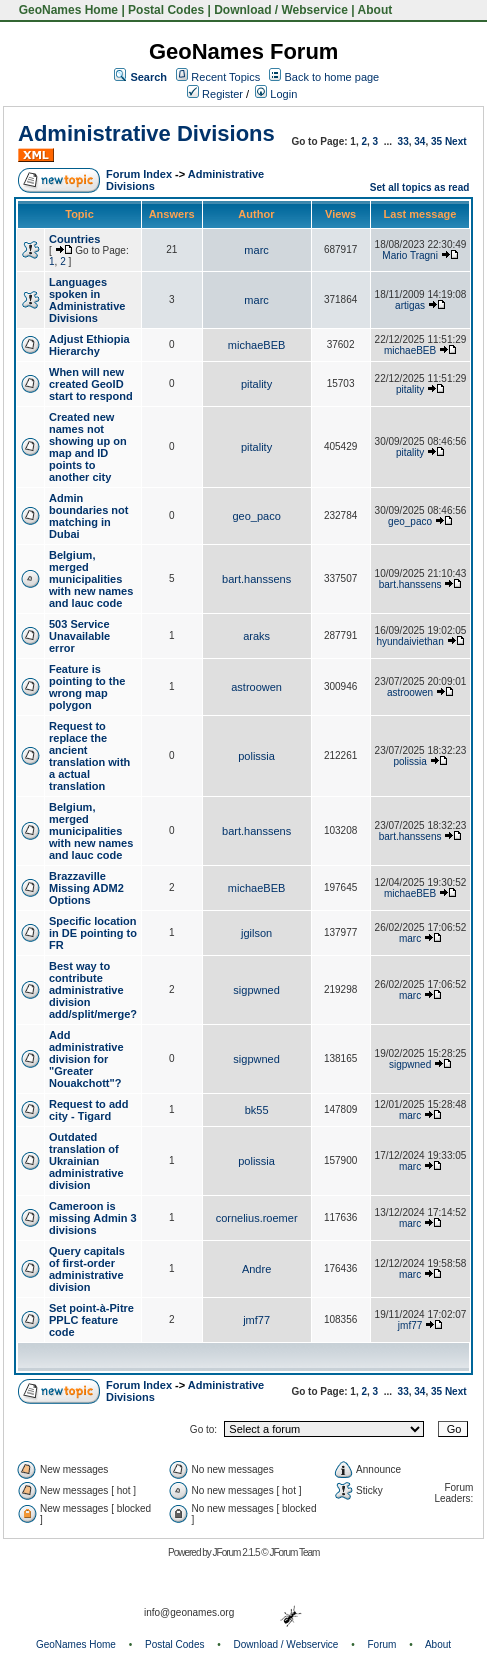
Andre (256, 1269)
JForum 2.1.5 (237, 1552)
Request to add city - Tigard (88, 1110)
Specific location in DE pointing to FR (93, 933)
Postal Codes (166, 10)
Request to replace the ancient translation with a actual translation (89, 756)
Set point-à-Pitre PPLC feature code (91, 1320)
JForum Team (294, 1552)
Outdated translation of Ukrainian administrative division (86, 1161)
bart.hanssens (256, 579)
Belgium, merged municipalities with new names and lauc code (91, 579)
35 (436, 141)
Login (276, 94)
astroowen (256, 687)
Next (456, 141)
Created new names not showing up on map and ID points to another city (88, 447)
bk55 (257, 1110)
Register (215, 94)
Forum (382, 1644)
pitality (256, 384)
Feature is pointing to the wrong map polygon (87, 687)
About (375, 10)
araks (256, 636)
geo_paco (256, 516)
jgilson (256, 933)
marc (256, 250)
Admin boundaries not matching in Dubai (88, 516)
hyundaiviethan (409, 641)
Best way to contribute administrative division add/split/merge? (93, 990)
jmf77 (256, 1320)
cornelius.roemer (257, 1218)
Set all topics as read (420, 187)
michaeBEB (256, 345)
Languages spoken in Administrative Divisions (87, 300)
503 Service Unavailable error (79, 636)
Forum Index (139, 174)
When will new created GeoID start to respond (91, 384)
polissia (256, 756)
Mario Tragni (410, 255)
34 (419, 141)
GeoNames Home (66, 10)
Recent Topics (225, 77)
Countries (74, 239)
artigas (410, 305)
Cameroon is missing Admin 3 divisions (93, 1218)
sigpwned (256, 990)
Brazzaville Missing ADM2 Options (86, 888)
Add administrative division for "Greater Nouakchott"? (86, 1059)
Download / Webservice (281, 10)
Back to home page (331, 77)
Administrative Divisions (146, 133)
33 (403, 141)
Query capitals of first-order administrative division (87, 1269)
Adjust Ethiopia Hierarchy (89, 345)
